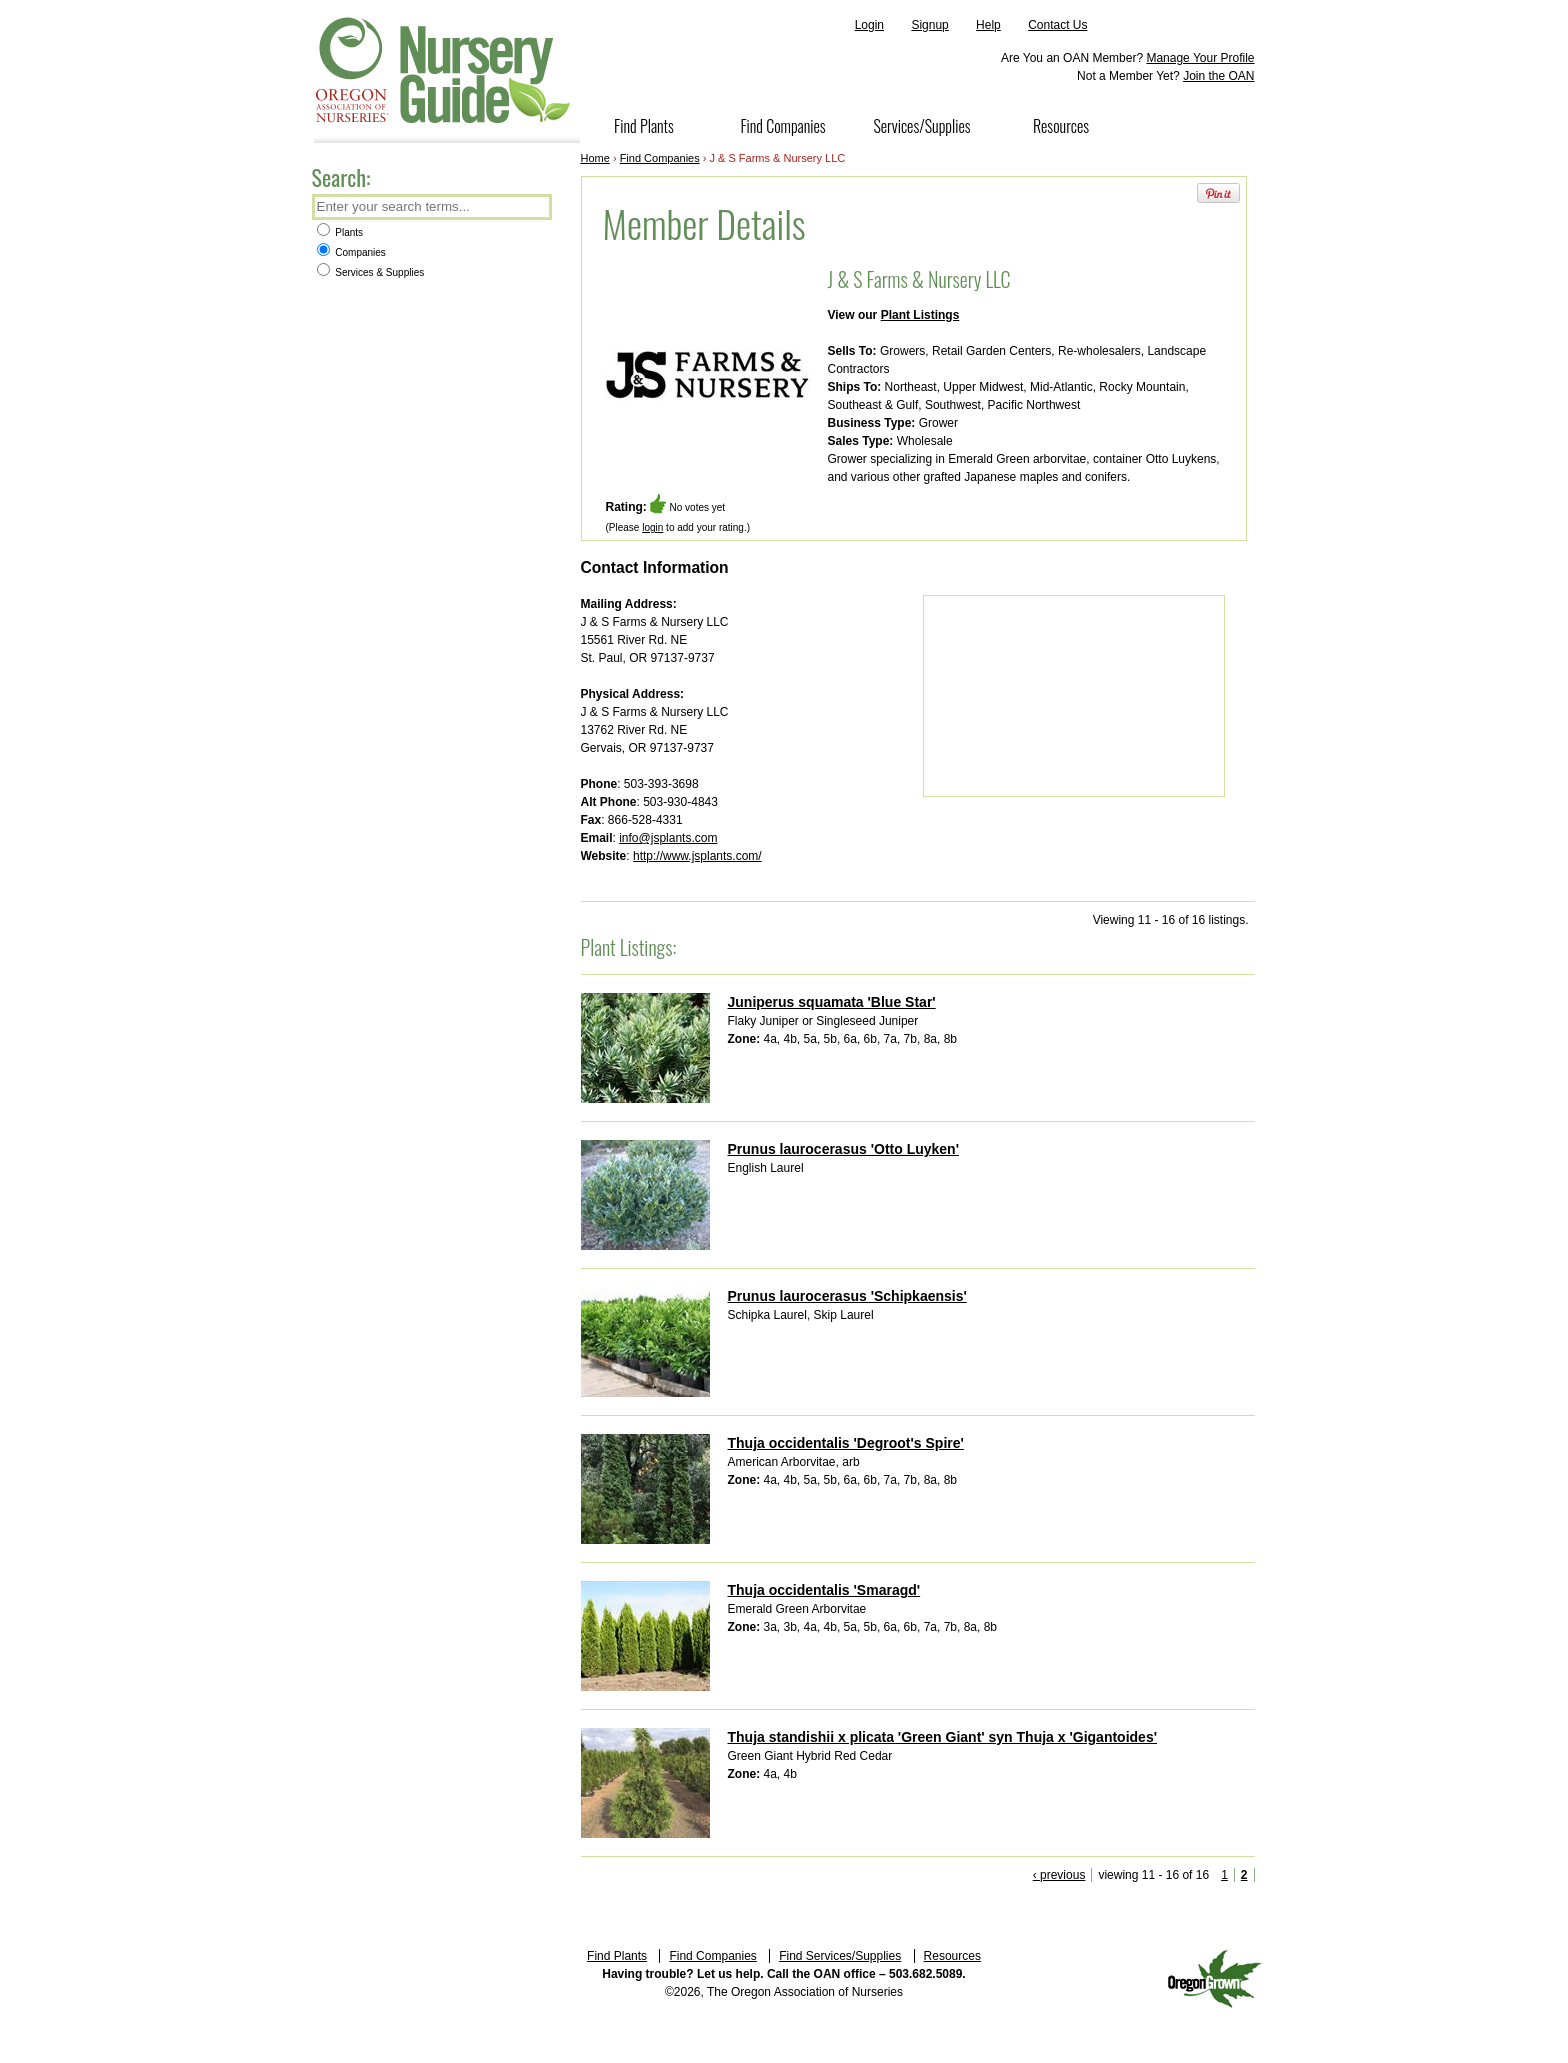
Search (535, 208)
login (652, 527)
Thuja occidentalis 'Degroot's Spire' (846, 1443)
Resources (1061, 126)
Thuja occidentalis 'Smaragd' (824, 1590)
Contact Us (1057, 25)
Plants (340, 232)
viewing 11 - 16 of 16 (1153, 1875)
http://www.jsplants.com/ (697, 856)
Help (988, 25)
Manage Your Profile (1200, 58)
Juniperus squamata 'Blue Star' (832, 1002)
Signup (929, 25)
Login (869, 25)
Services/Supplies (921, 126)
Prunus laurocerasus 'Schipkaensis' (847, 1296)
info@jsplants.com (668, 838)
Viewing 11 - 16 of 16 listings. (1171, 920)
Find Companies (782, 126)
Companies (351, 252)
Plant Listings (920, 315)
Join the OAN (1218, 76)
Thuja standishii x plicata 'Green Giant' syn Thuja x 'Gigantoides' (943, 1737)
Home (595, 158)
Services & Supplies (371, 272)
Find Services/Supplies (840, 1956)
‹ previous (1059, 1875)
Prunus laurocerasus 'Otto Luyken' (844, 1149)
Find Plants (644, 126)
